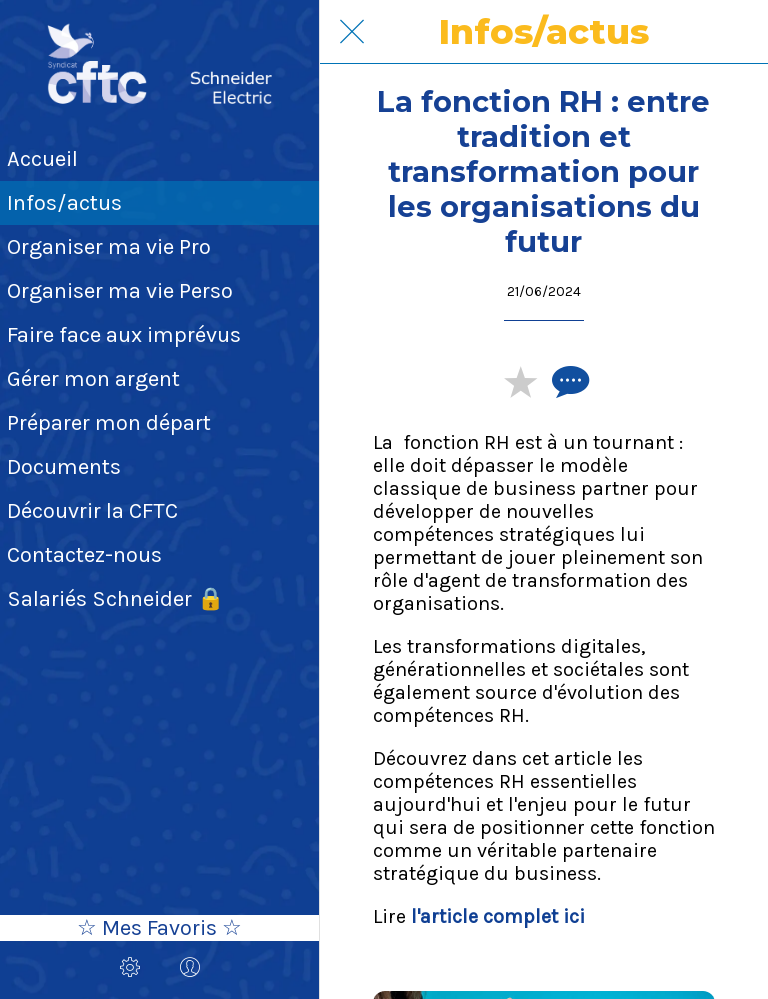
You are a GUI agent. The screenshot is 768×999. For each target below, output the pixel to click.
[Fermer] (352, 32)
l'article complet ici (498, 916)
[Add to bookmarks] (520, 381)
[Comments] (568, 381)
